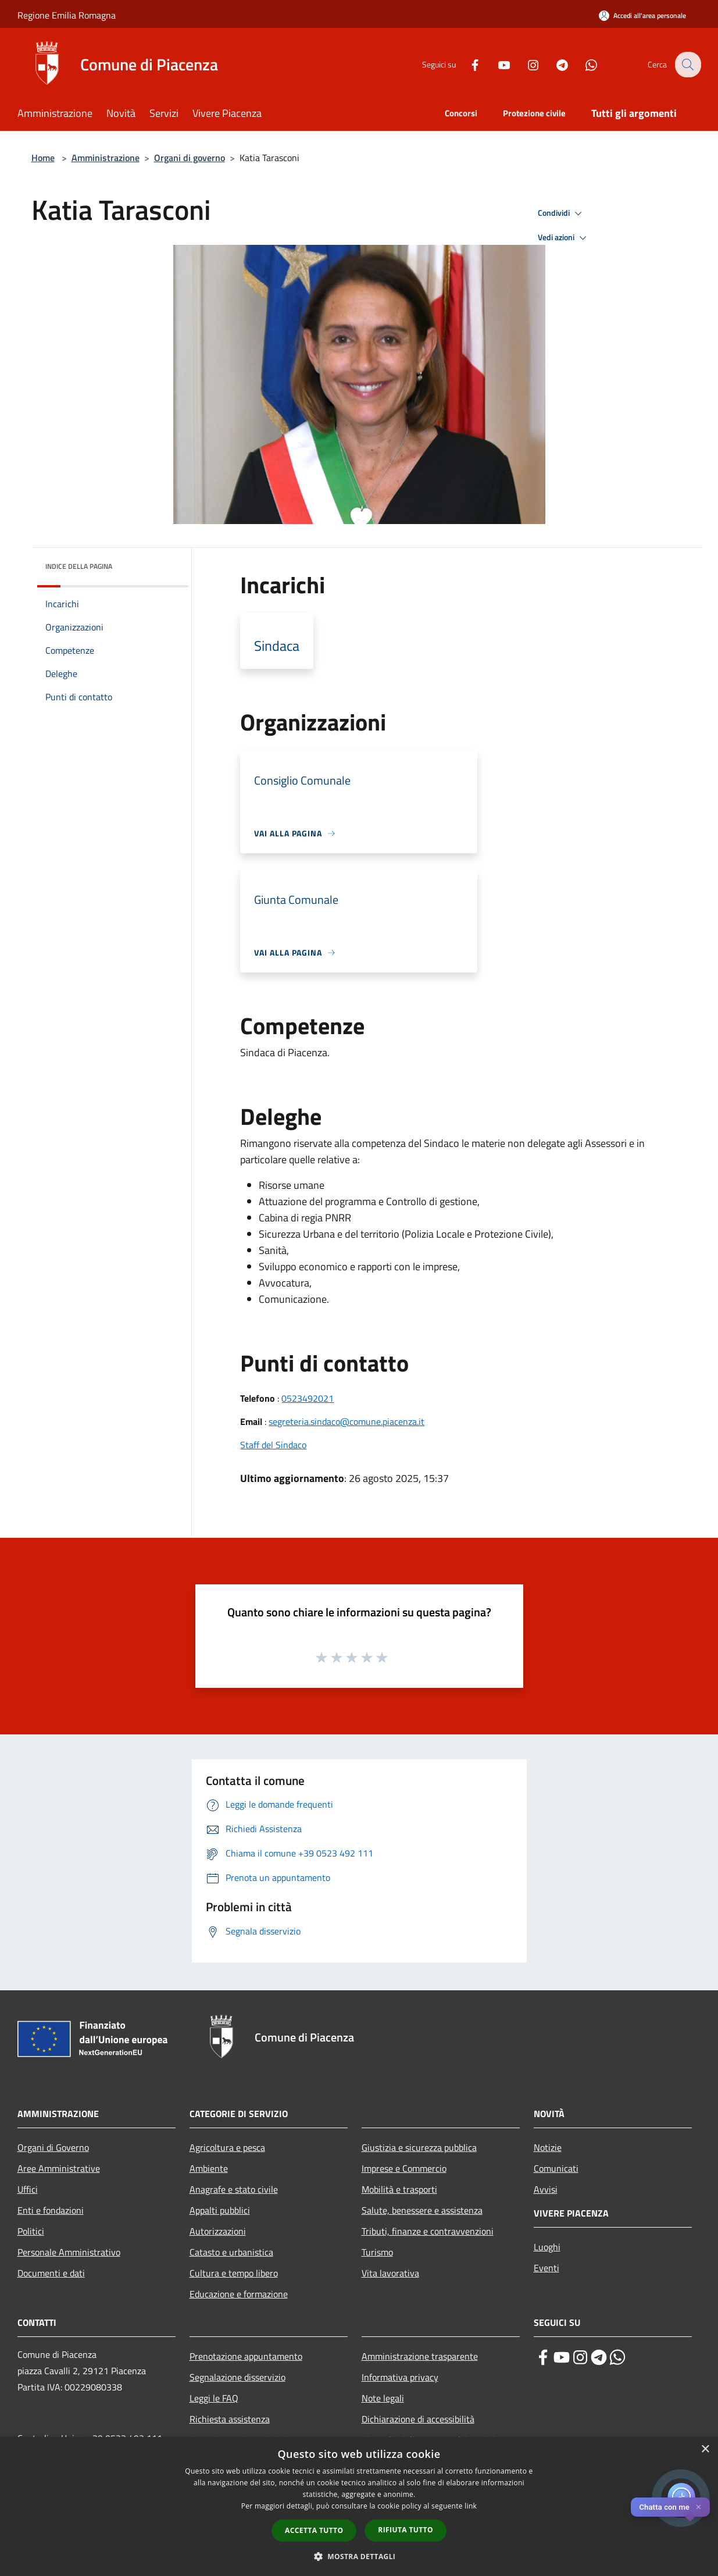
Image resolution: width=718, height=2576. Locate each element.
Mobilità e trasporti (399, 2189)
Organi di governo (189, 158)
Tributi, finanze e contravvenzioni (428, 2231)
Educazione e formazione (239, 2294)
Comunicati (556, 2168)
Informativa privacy (400, 2377)
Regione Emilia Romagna (66, 15)
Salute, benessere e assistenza (422, 2210)
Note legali (383, 2398)
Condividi (561, 213)
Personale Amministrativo (68, 2252)
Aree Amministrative (58, 2168)
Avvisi (546, 2189)
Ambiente (209, 2168)
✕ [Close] (698, 2507)
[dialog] (359, 2506)
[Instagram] (525, 64)
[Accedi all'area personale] (642, 15)
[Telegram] (554, 64)
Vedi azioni (564, 238)
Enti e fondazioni (50, 2210)
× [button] (705, 2449)
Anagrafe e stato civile (234, 2189)
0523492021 (307, 1398)
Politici (30, 2231)
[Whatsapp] (583, 64)
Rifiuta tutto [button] (405, 2530)
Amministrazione (106, 158)
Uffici (27, 2189)
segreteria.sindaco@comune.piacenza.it (346, 1421)
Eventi (546, 2268)
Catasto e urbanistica (231, 2252)
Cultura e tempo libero (234, 2273)
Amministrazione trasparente (420, 2356)
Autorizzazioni (218, 2231)
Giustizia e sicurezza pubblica (419, 2147)
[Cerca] (687, 65)
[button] (359, 2556)
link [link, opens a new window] (471, 2506)
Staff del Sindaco (273, 1445)
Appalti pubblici (220, 2210)
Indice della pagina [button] (78, 566)
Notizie (548, 2147)
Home (43, 158)
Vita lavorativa (390, 2273)
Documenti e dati (51, 2273)
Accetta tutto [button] (314, 2530)
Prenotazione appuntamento (246, 2356)
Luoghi (547, 2247)
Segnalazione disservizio (237, 2377)
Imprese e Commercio (404, 2168)
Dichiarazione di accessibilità (418, 2419)
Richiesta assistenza (230, 2419)
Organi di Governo (53, 2147)
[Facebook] (467, 64)
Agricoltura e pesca (227, 2147)
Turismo (377, 2252)
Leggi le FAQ (214, 2398)
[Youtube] (496, 64)
